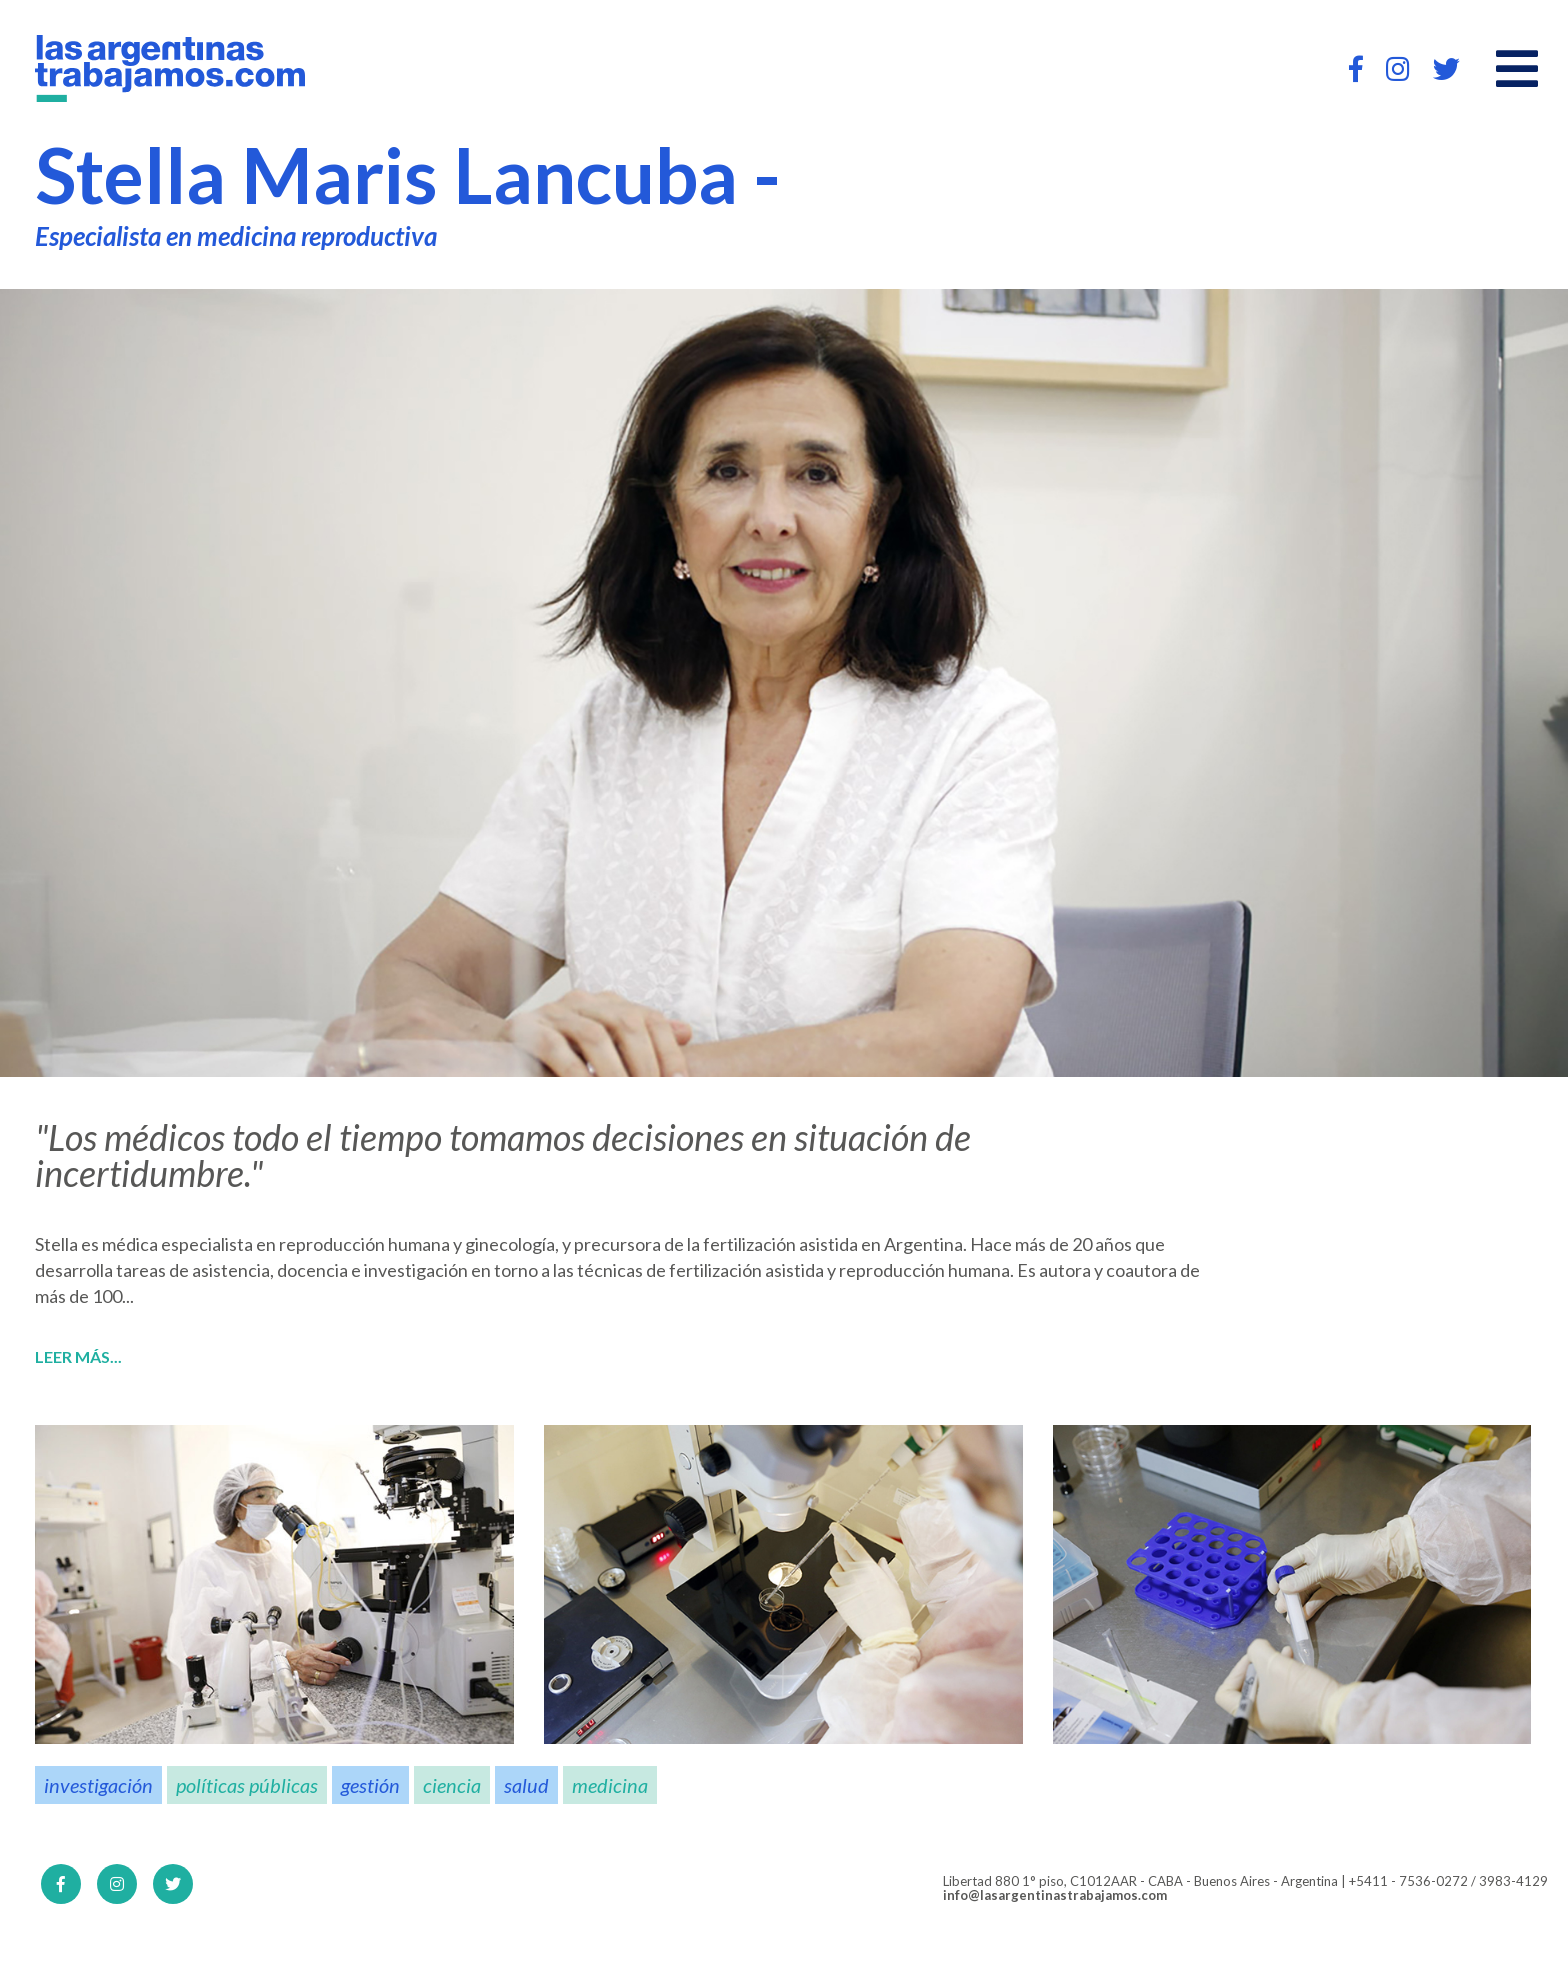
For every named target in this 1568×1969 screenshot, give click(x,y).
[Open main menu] (1517, 69)
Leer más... (78, 1357)
